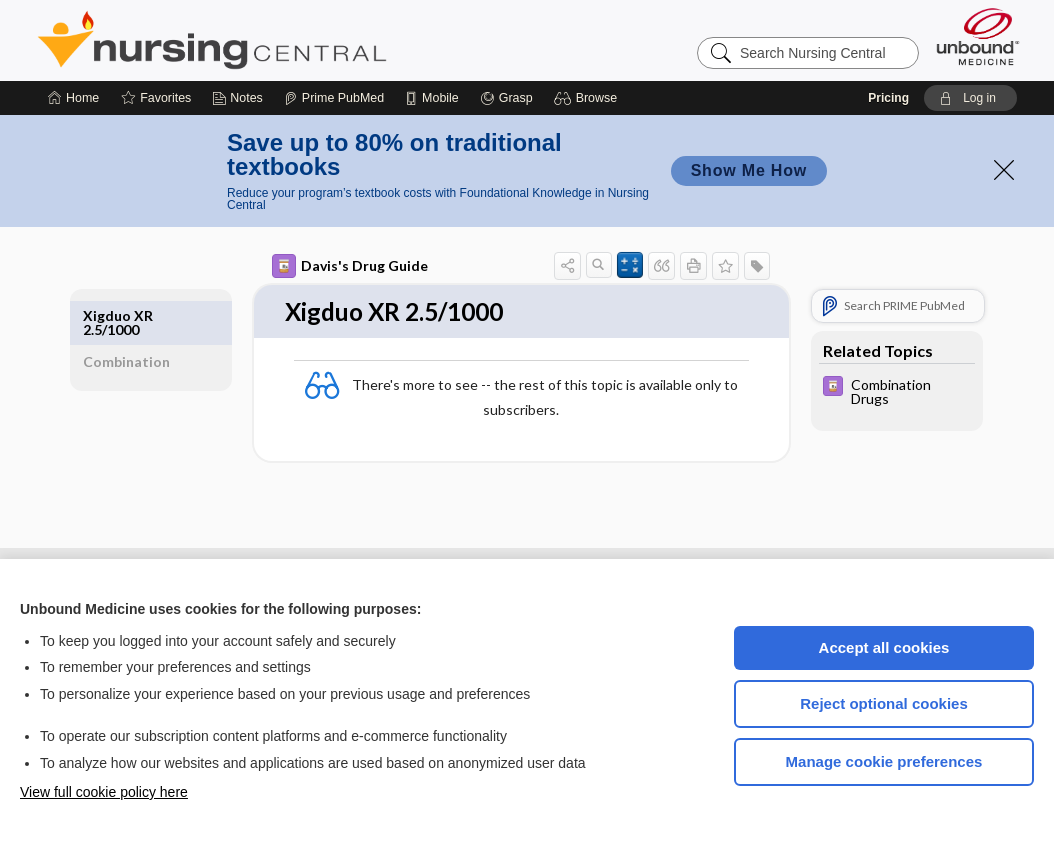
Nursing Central (287, 40)
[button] (588, 98)
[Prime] (334, 98)
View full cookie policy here (104, 792)
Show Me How (749, 170)
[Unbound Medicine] (978, 36)
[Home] (73, 98)
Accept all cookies (884, 647)
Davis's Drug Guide (344, 266)
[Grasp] (506, 98)
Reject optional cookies (884, 703)
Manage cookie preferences (884, 761)
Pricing (888, 98)
